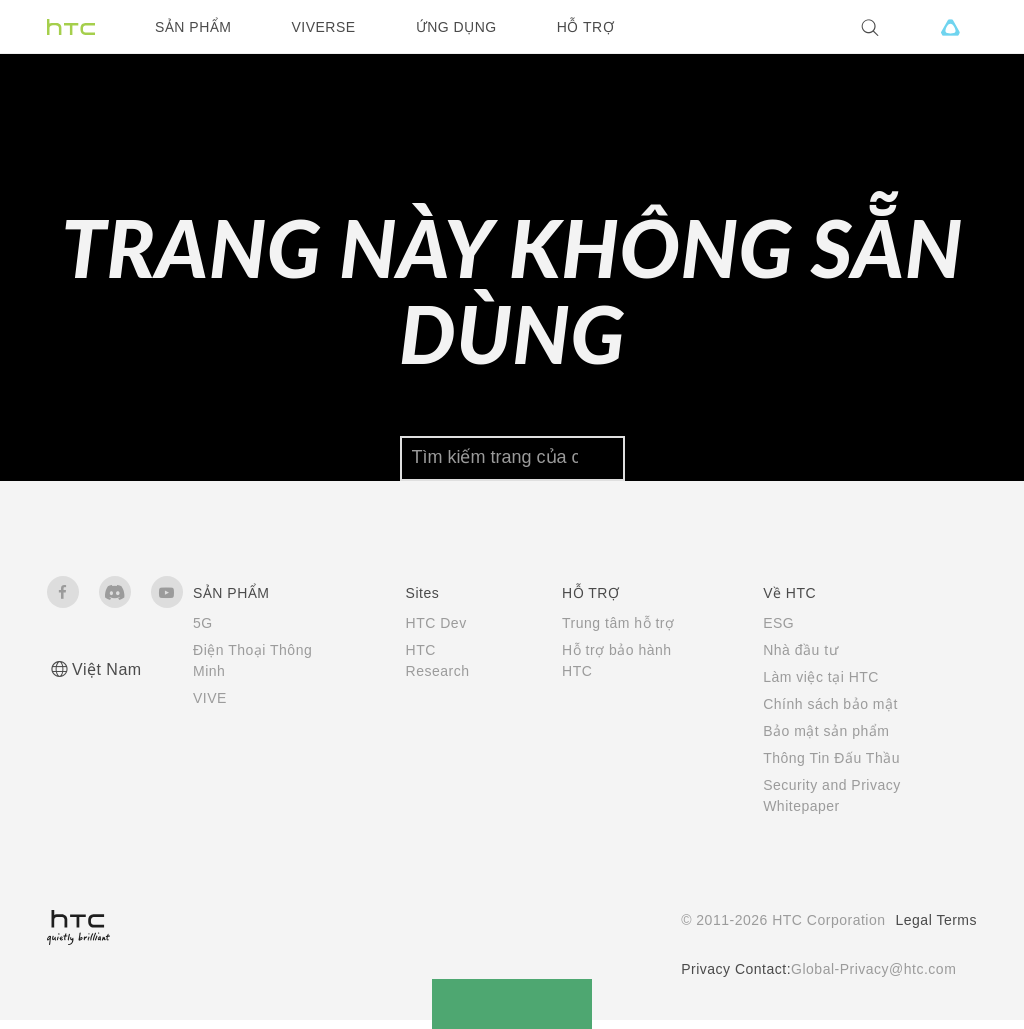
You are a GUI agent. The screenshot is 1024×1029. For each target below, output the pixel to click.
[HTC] (71, 27)
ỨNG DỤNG (456, 27)
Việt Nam (107, 678)
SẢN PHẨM (193, 27)
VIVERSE (323, 27)
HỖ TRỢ (585, 27)
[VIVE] (950, 27)
